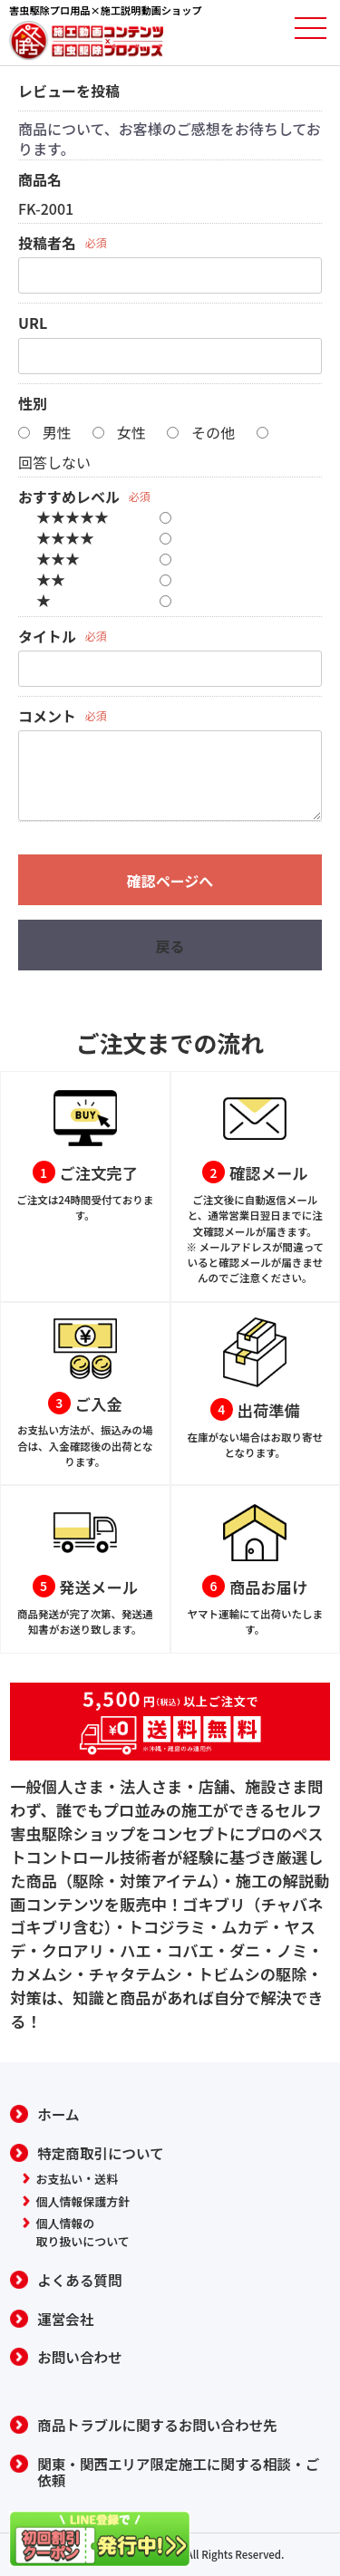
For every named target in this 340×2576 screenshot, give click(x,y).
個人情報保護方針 (83, 2201)
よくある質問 (79, 2280)
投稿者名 (47, 243)
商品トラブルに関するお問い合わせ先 (157, 2425)
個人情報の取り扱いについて (83, 2231)
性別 (32, 403)
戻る (169, 946)
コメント (47, 716)
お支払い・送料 (77, 2178)
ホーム (58, 2114)
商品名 (40, 179)
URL (32, 323)
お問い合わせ (79, 2357)
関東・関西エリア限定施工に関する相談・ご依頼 (178, 2472)
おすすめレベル (69, 497)
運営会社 (65, 2319)
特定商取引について (100, 2153)
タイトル (47, 636)
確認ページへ (170, 881)
